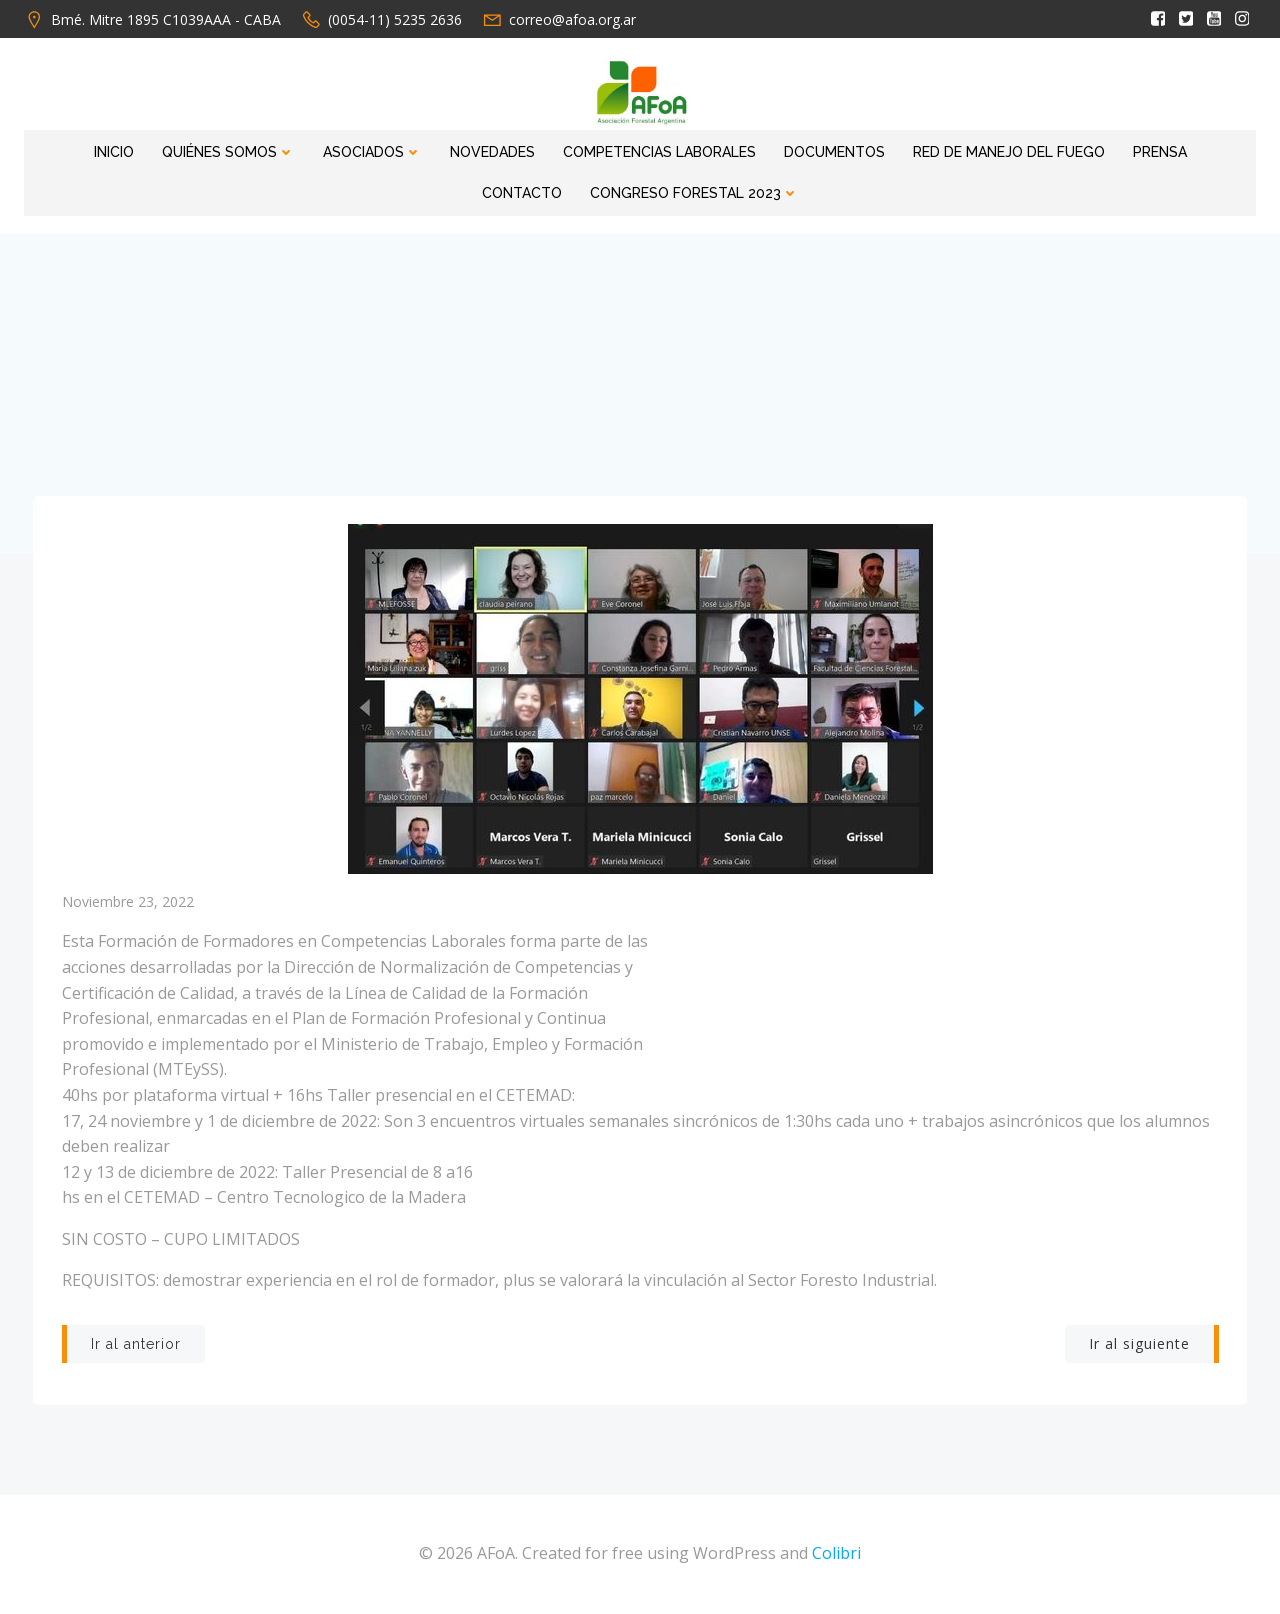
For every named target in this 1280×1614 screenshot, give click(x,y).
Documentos (780, 148)
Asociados (318, 148)
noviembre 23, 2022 (128, 899)
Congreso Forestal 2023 (640, 189)
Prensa (1106, 148)
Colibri (836, 1554)
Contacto (1201, 148)
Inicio (60, 148)
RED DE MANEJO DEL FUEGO (955, 148)
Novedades (438, 148)
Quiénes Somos (174, 148)
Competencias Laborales (605, 148)
